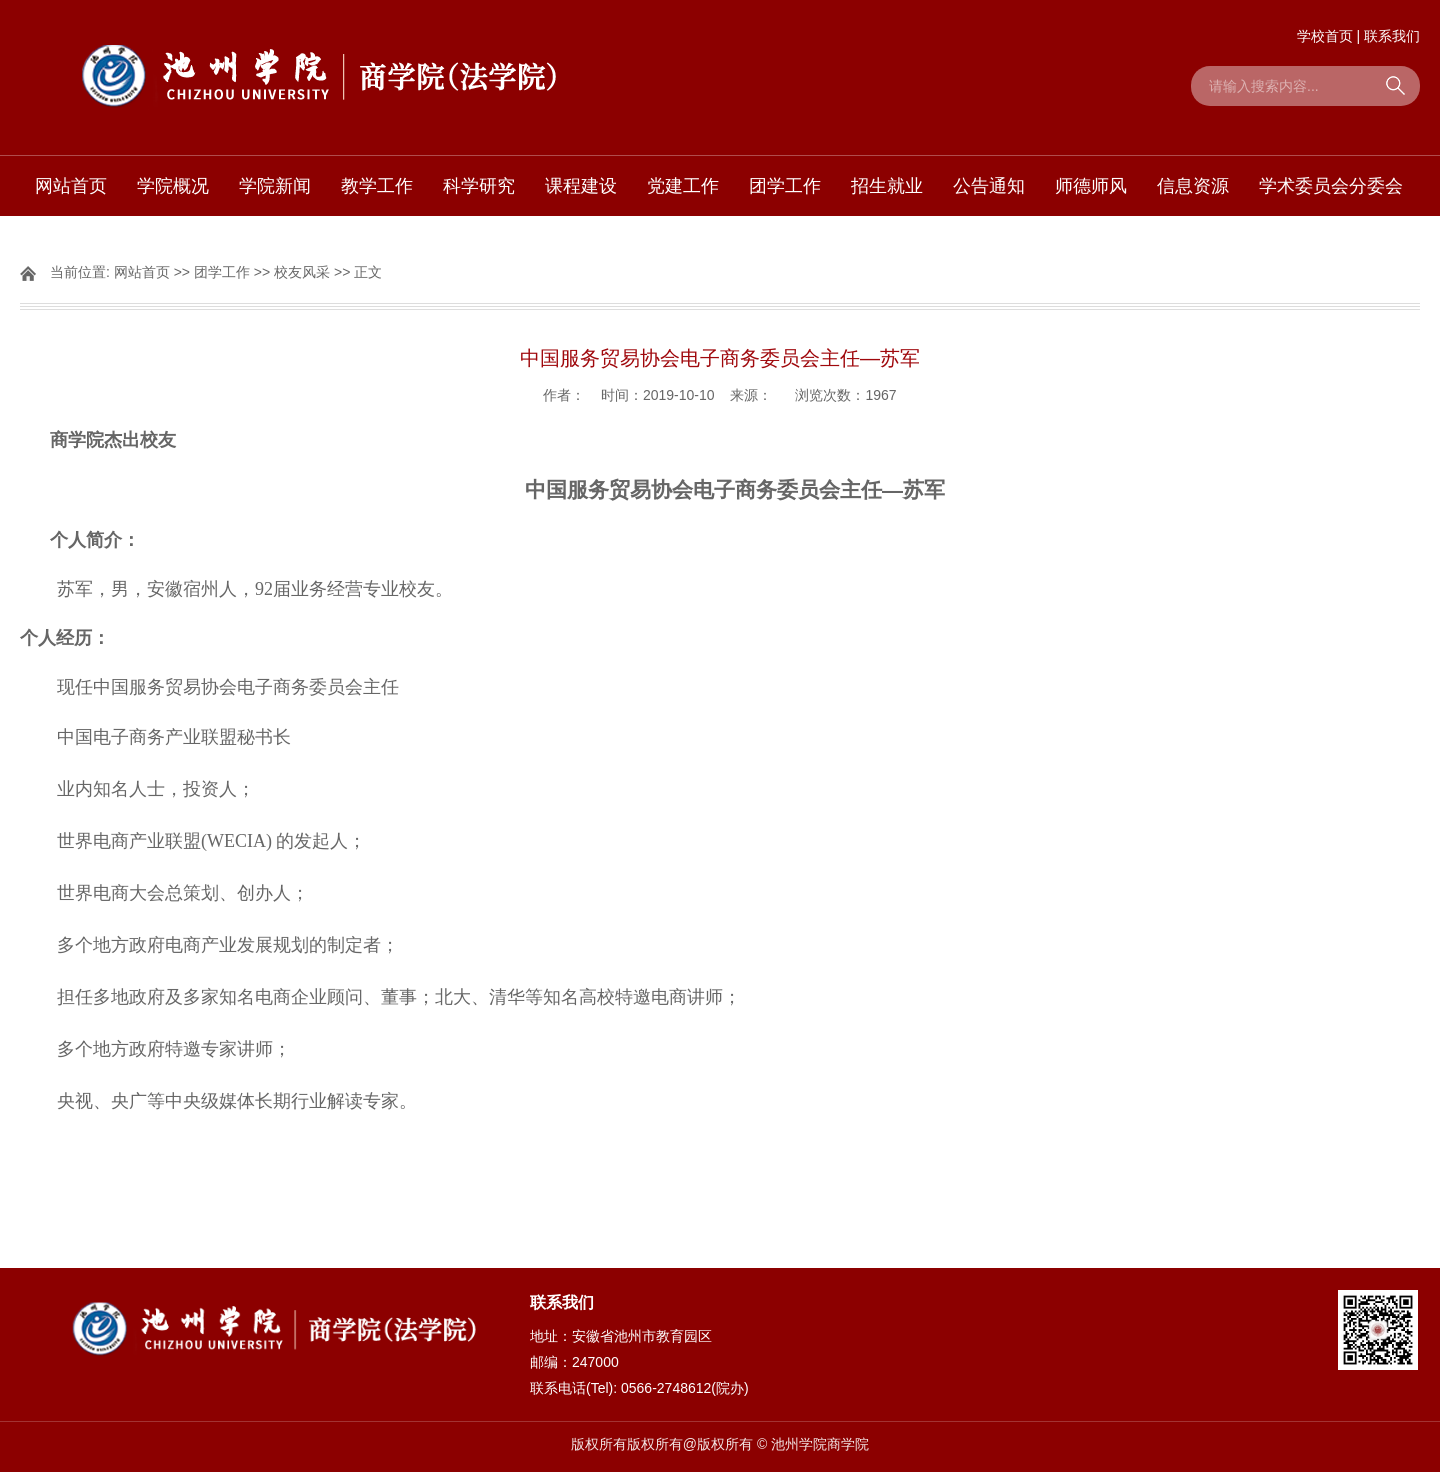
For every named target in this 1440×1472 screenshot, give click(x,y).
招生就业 (887, 186)
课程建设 (581, 186)
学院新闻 (275, 186)
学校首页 (1325, 36)
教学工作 (377, 186)
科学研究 (479, 186)
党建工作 (683, 186)
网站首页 (71, 186)
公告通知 (989, 186)
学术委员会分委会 (1331, 186)
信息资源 (1193, 186)
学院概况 (173, 186)
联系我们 (1392, 36)
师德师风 (1091, 186)
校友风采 (302, 272)
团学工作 (785, 186)
